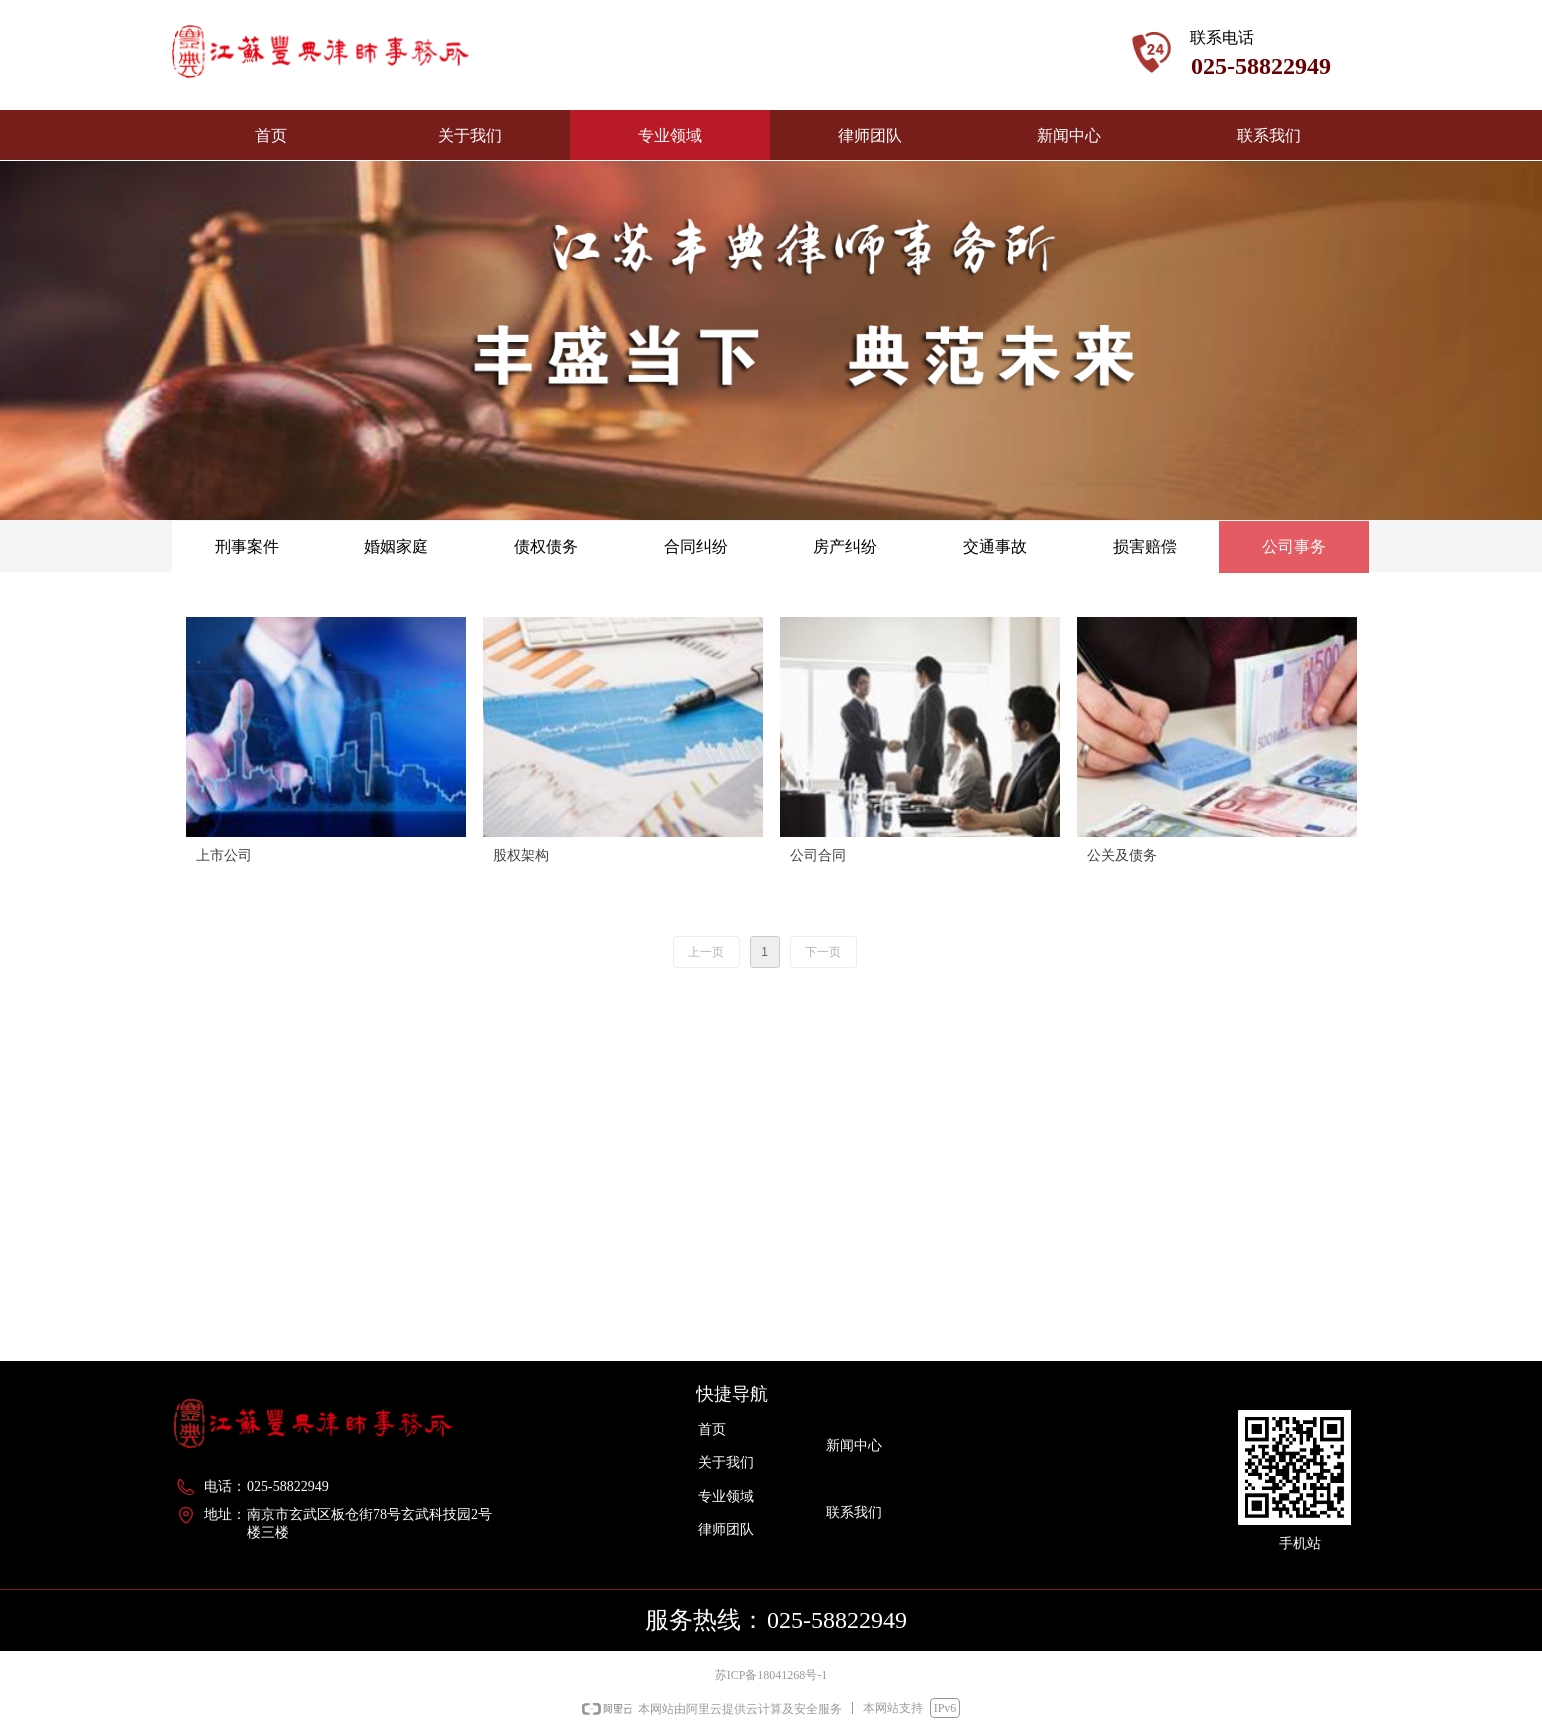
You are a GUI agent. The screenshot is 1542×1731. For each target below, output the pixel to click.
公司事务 (1294, 546)
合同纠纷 (696, 546)
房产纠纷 (845, 546)
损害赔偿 (1145, 546)
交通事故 (995, 546)
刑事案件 (247, 546)
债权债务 (546, 546)
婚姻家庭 (396, 546)
